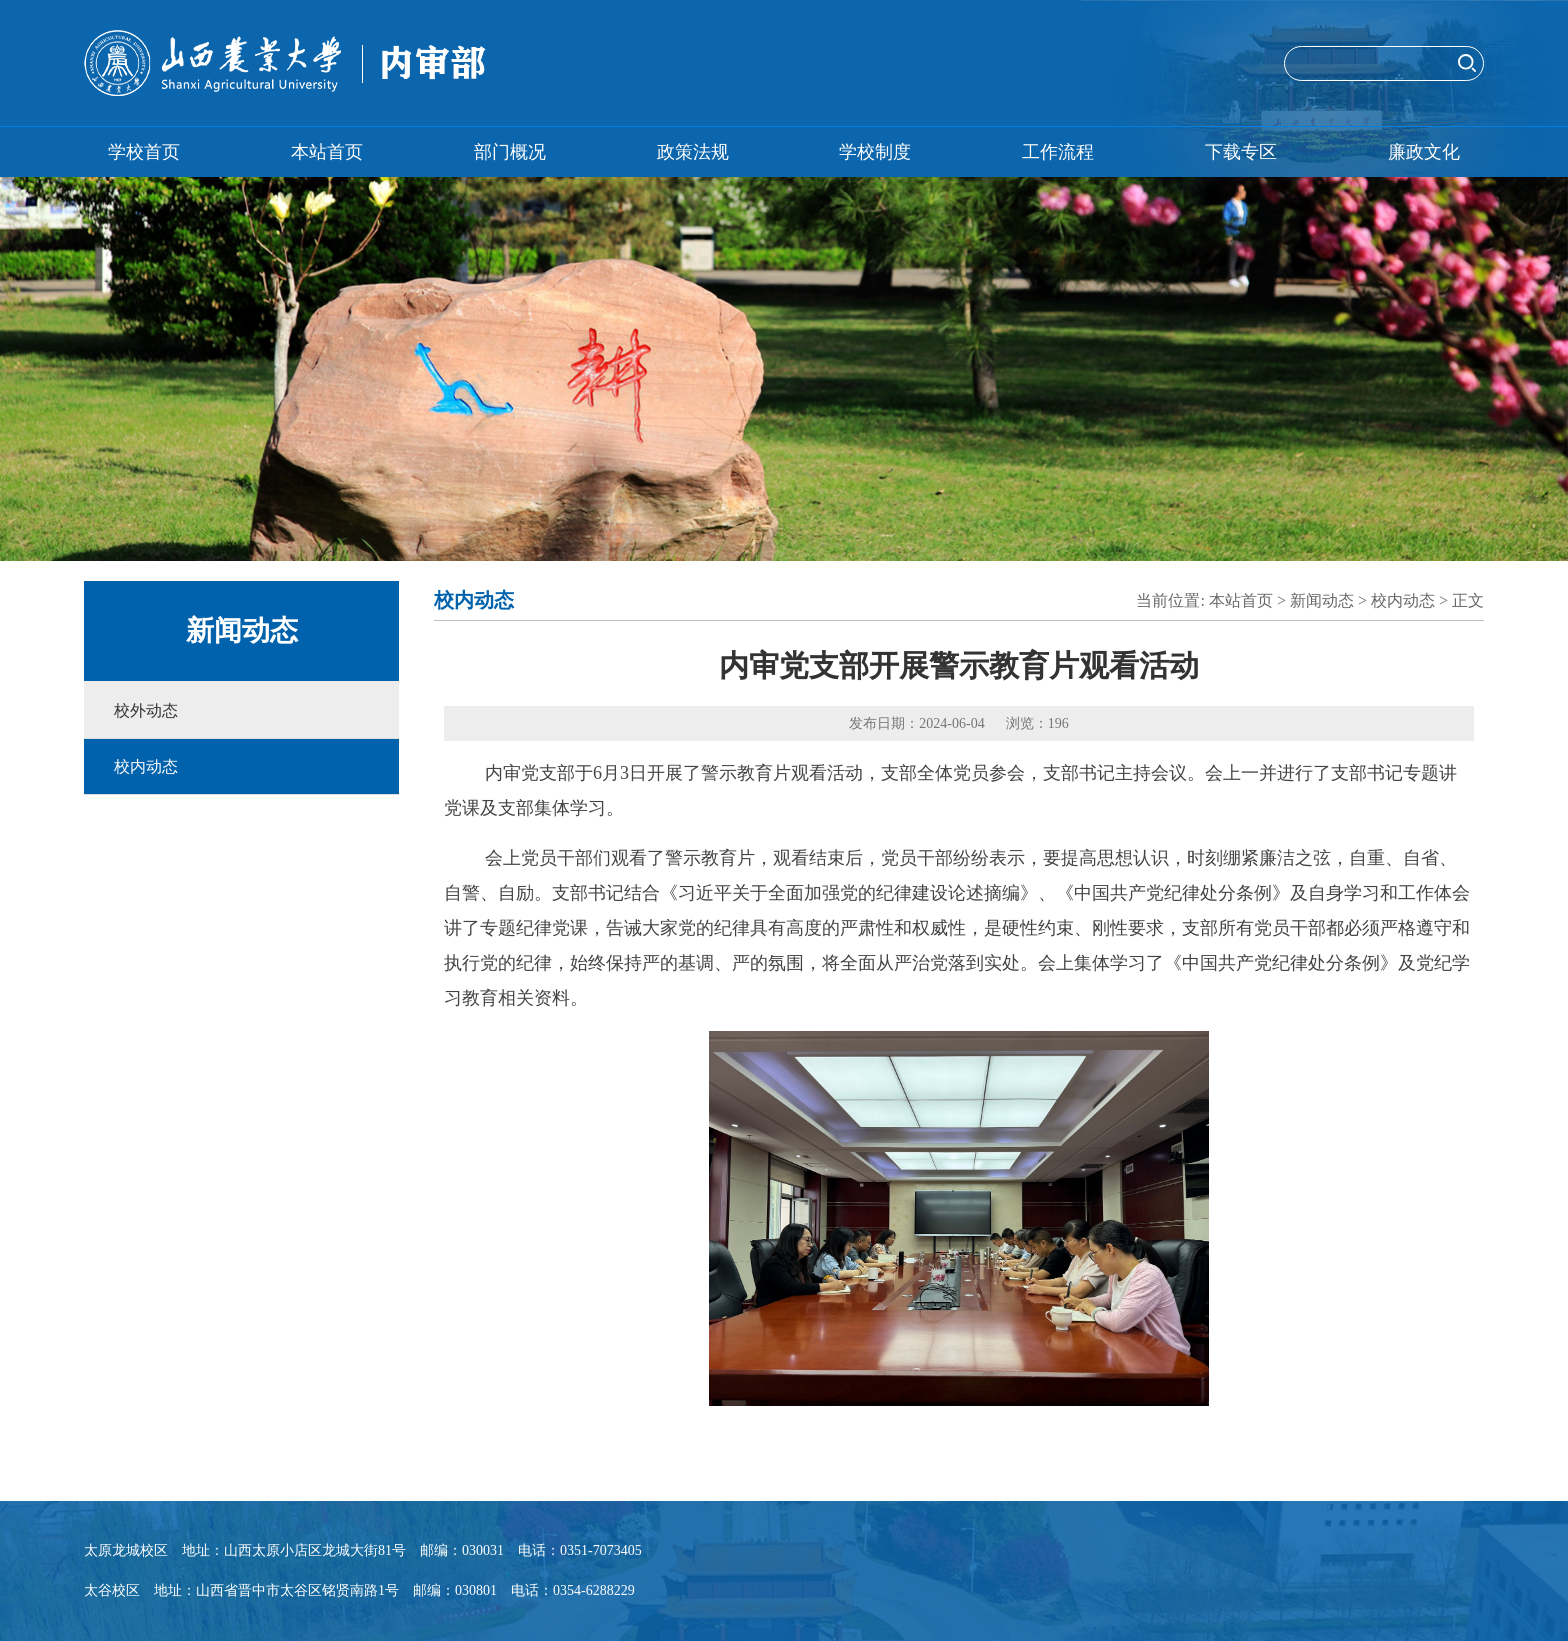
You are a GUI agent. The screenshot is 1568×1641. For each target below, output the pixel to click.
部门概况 (510, 152)
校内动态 (146, 766)
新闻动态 (1322, 600)
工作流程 (1058, 152)
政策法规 (693, 152)
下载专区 (1241, 152)
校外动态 (146, 710)
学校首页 (144, 152)
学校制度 (875, 152)
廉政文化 (1424, 152)
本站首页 (327, 152)
